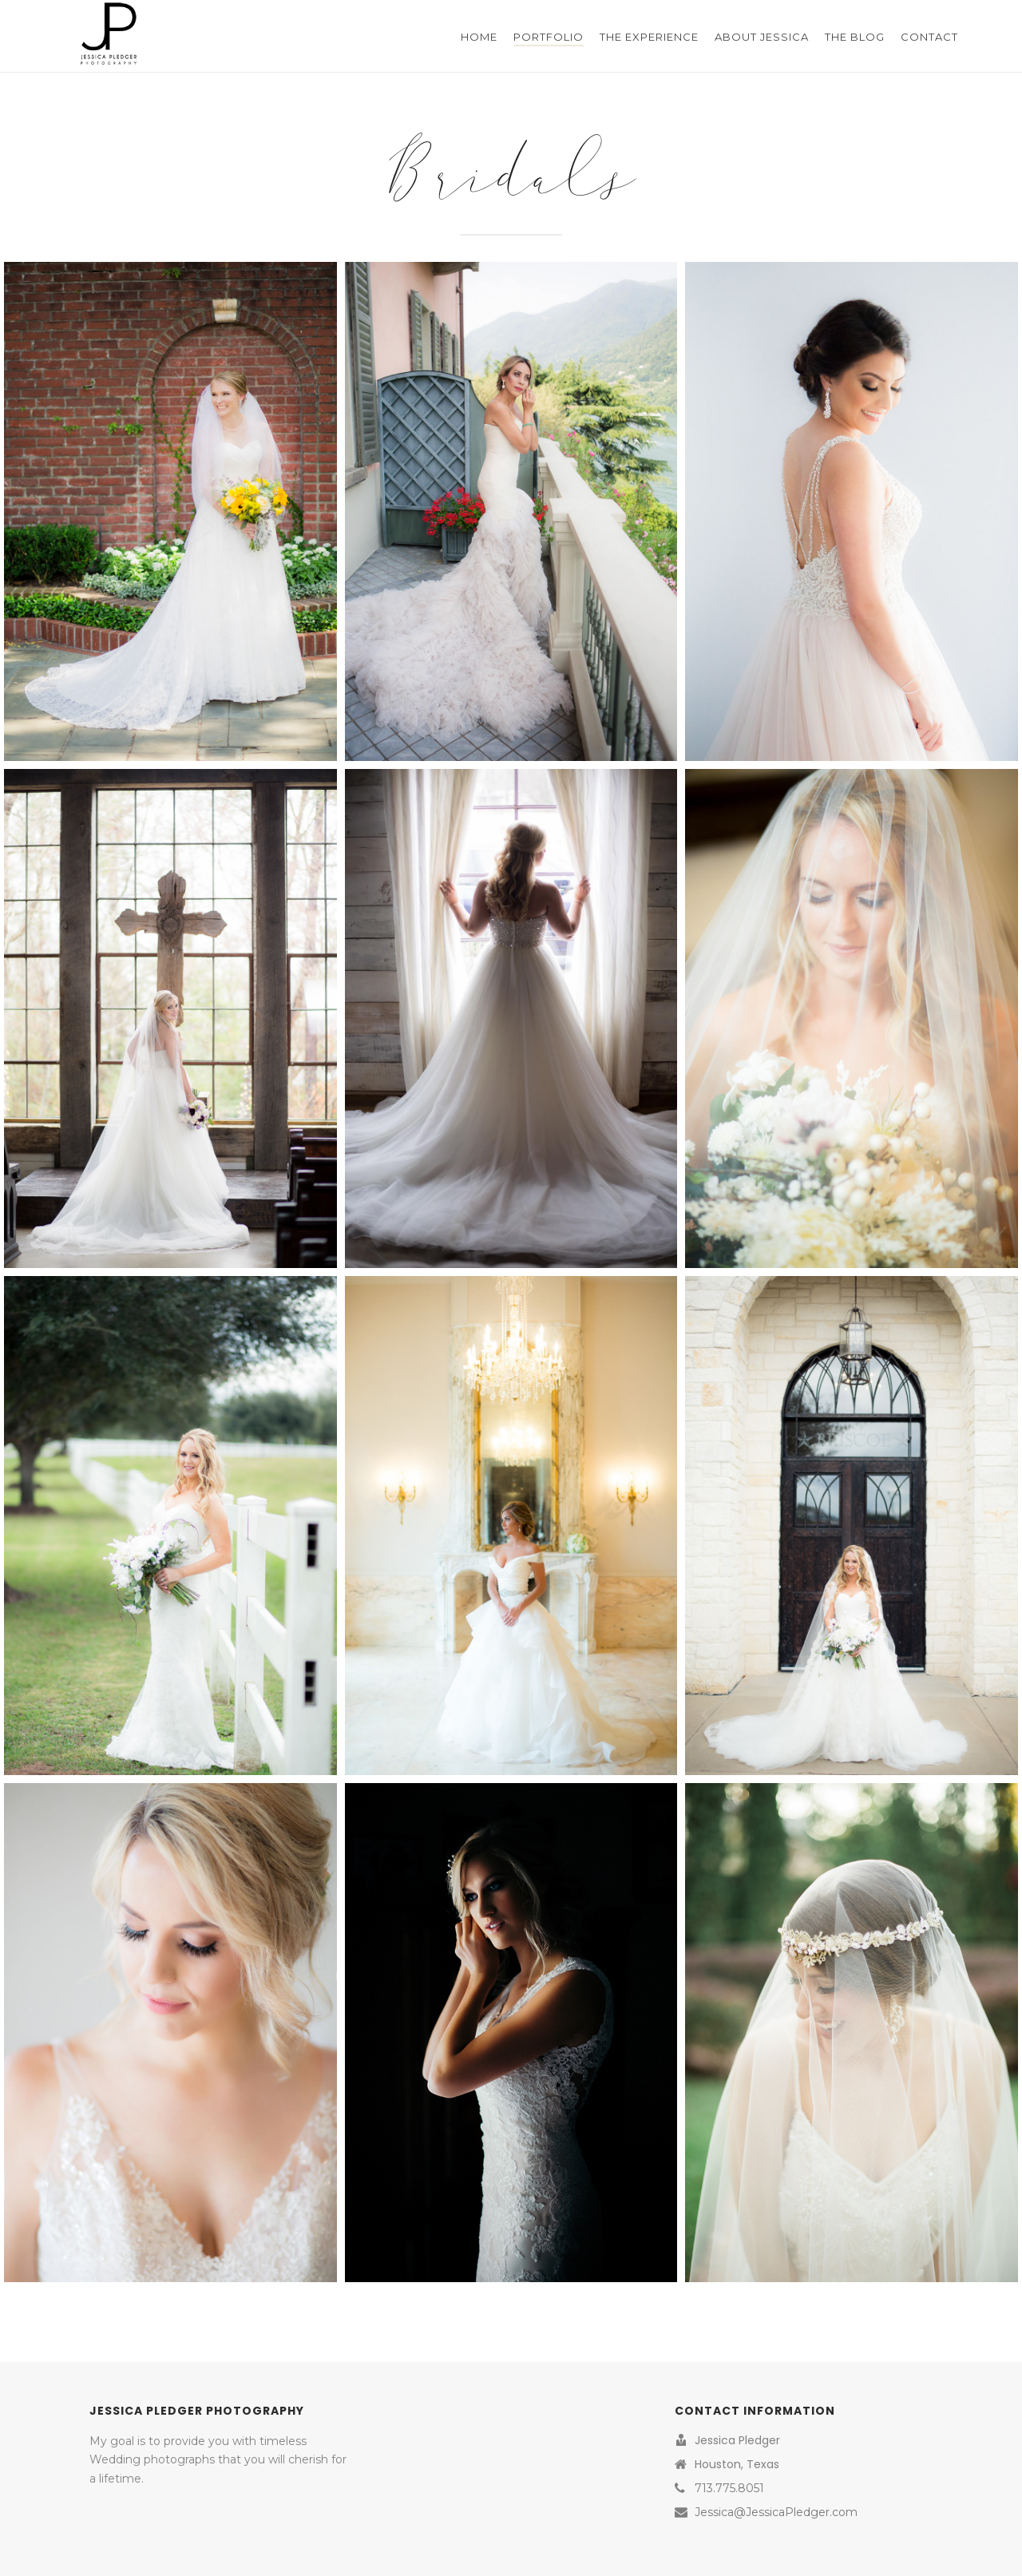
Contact (929, 36)
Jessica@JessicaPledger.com (776, 2512)
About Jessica (762, 36)
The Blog (855, 36)
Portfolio (548, 36)
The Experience (649, 36)
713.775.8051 (729, 2488)
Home (479, 36)
